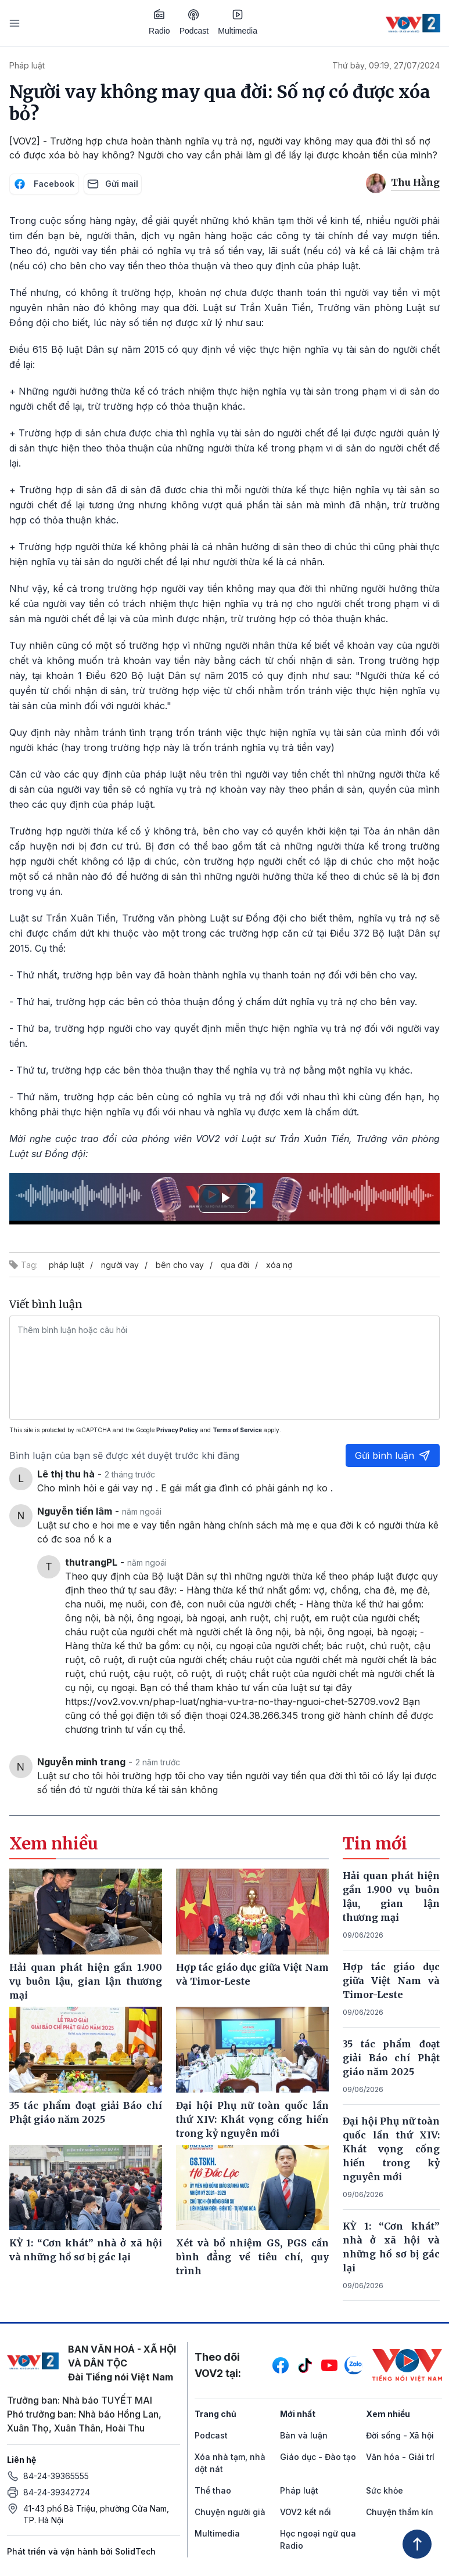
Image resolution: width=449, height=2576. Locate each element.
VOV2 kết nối (305, 2512)
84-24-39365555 (56, 2476)
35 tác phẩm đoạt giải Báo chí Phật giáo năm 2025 (391, 2058)
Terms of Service (237, 1429)
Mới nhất (297, 2414)
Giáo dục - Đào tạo (318, 2457)
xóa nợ (279, 1265)
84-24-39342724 (56, 2492)
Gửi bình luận (392, 1455)
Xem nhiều (388, 2414)
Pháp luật (27, 65)
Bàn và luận (304, 2435)
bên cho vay (180, 1265)
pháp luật (66, 1265)
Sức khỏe (384, 2490)
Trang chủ (215, 2414)
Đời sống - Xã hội (400, 2435)
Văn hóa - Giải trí (400, 2457)
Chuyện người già (230, 2512)
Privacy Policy (177, 1429)
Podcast (194, 22)
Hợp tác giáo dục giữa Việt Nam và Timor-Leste (391, 1980)
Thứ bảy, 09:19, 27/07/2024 (386, 65)
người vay (120, 1265)
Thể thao (213, 2490)
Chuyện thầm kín (399, 2512)
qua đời (235, 1265)
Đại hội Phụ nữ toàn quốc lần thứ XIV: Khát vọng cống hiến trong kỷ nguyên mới (391, 2149)
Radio (159, 22)
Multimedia (237, 22)
